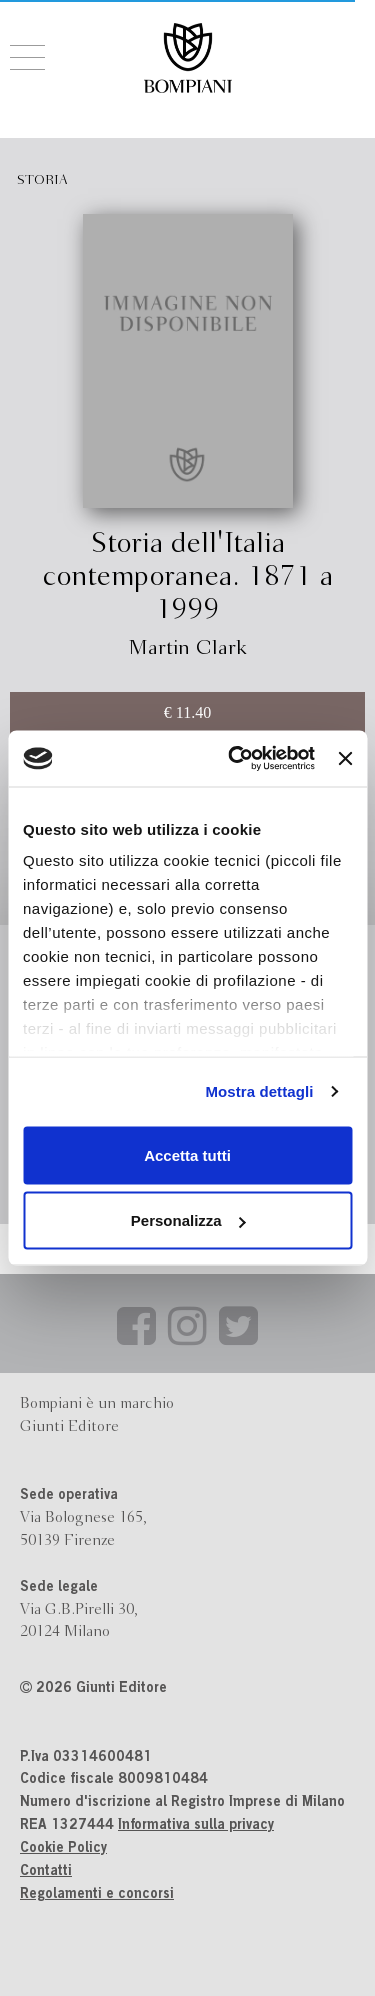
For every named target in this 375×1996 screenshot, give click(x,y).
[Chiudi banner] (345, 758)
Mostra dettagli (259, 1091)
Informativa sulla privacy (196, 1826)
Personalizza (188, 1220)
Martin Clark (187, 648)
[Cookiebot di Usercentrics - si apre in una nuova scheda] (235, 759)
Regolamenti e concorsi (97, 1895)
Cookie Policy (63, 1849)
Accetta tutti (187, 1154)
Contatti (46, 1872)
